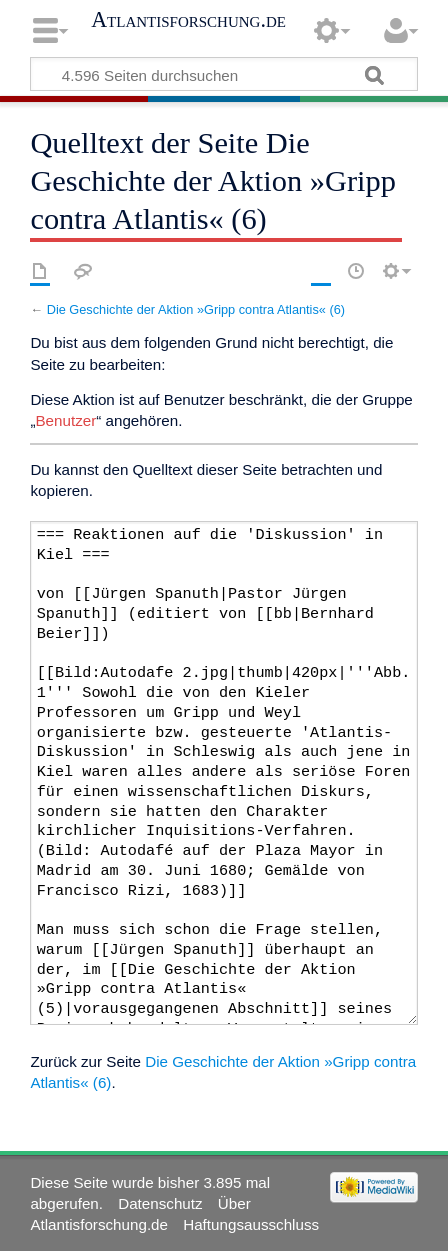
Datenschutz (160, 1203)
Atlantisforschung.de (188, 20)
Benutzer (65, 420)
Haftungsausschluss (251, 1224)
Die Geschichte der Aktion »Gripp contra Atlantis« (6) (196, 309)
